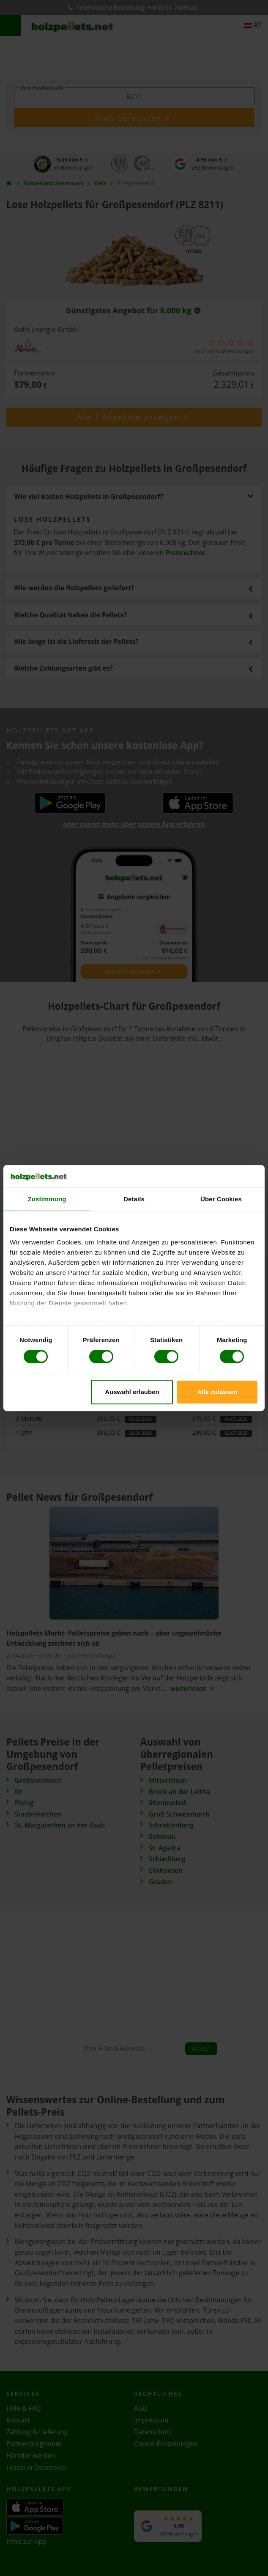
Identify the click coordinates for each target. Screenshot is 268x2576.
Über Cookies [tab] (221, 1199)
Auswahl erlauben (132, 1391)
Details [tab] (134, 1199)
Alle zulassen (217, 1391)
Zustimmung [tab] (47, 1199)
